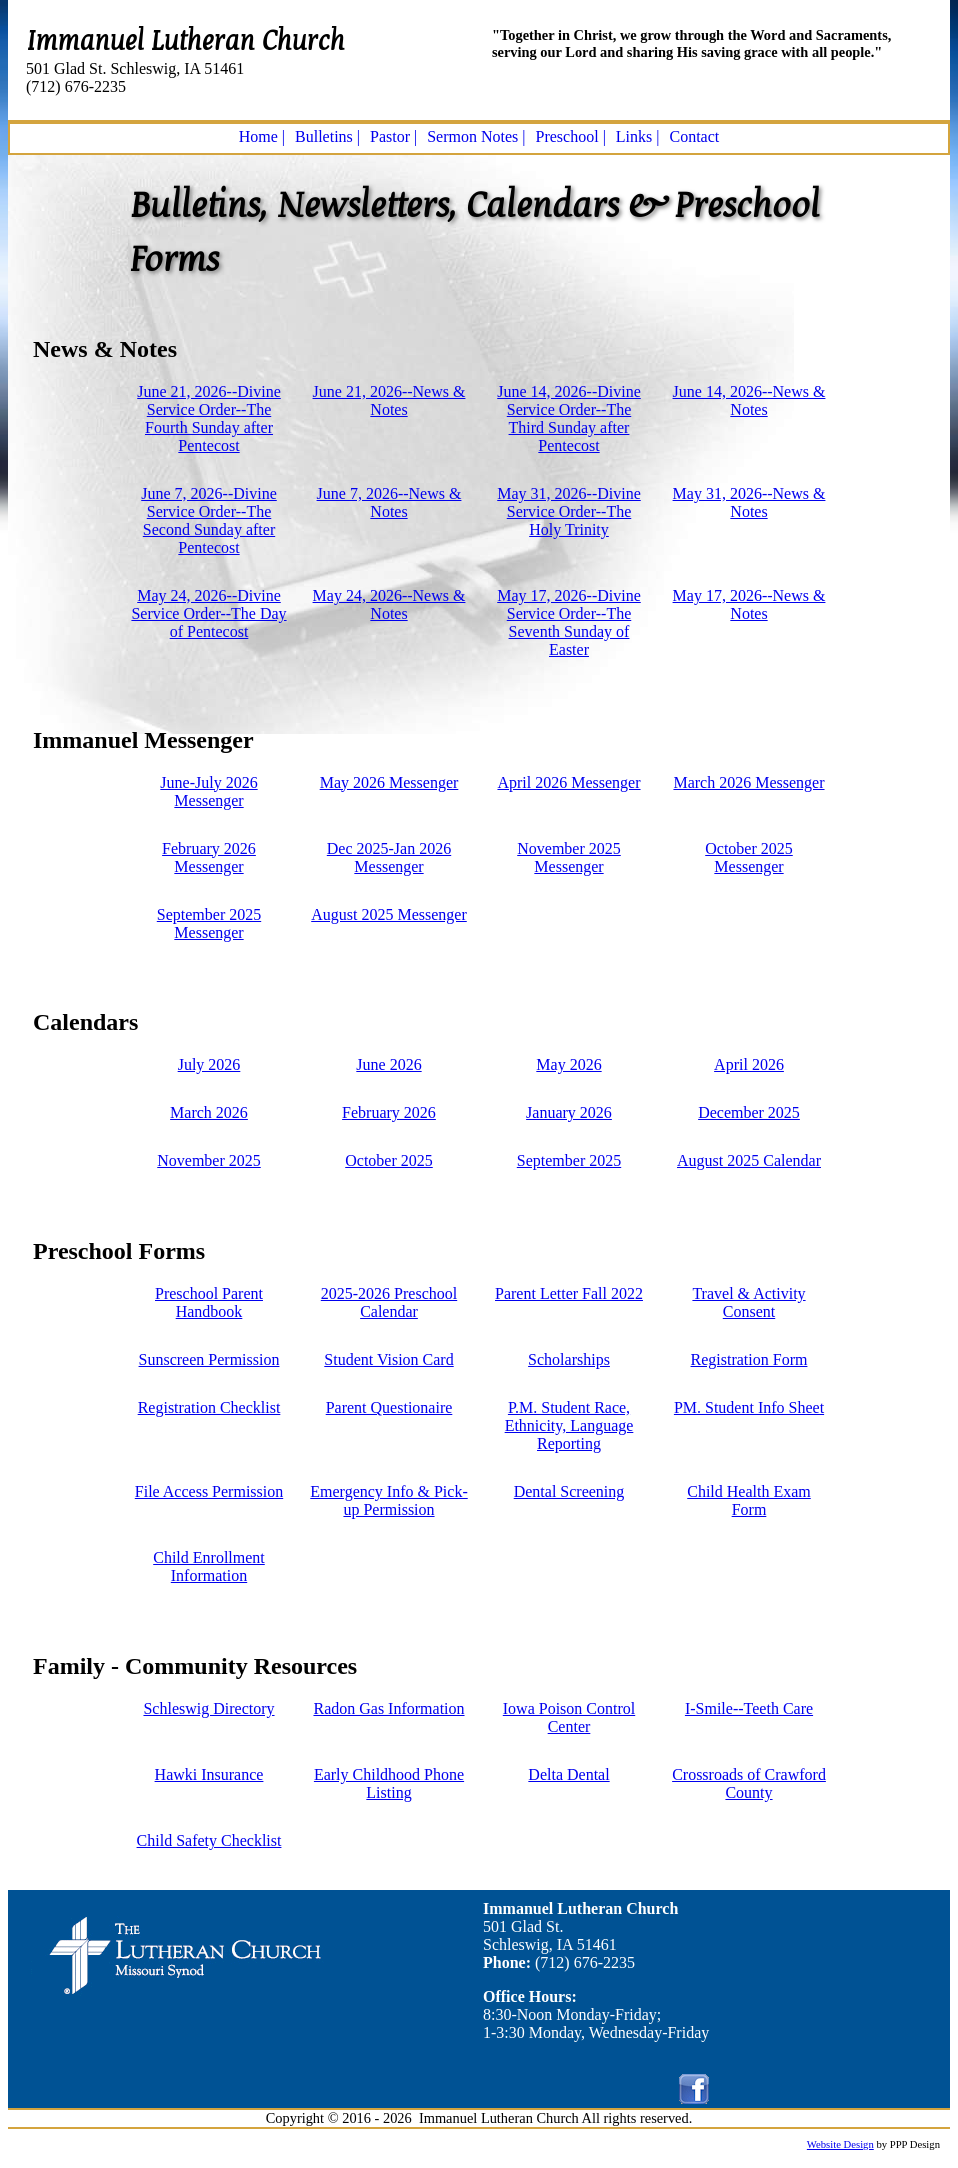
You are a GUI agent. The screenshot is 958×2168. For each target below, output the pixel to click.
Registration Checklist (209, 1407)
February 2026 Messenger (209, 857)
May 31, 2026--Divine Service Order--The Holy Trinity (569, 511)
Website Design (840, 2144)
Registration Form (749, 1359)
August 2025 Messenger (389, 914)
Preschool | (571, 136)
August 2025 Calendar (749, 1160)
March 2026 (209, 1112)
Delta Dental (568, 1774)
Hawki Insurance (209, 1774)
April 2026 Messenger (568, 782)
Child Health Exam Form (749, 1500)
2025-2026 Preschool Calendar (389, 1302)
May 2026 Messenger (389, 782)
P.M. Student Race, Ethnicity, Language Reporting (569, 1425)
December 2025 (749, 1112)
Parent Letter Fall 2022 (569, 1293)
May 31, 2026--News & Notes (749, 502)
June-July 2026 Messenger (208, 791)
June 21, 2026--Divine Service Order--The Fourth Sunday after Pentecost (209, 418)
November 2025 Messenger (569, 857)
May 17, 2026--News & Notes (749, 604)
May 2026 (568, 1064)
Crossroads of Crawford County (749, 1783)
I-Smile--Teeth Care (749, 1708)
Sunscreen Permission (209, 1359)
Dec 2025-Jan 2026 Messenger (389, 857)
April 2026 (749, 1064)
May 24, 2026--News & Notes (389, 604)
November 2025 (209, 1160)
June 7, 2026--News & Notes (389, 502)
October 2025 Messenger (749, 857)
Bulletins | (327, 136)
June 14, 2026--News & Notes (749, 400)
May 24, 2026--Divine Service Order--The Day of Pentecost (208, 613)
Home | (262, 136)
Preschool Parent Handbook (209, 1302)
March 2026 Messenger (748, 782)
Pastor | (393, 136)
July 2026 (209, 1064)
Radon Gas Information (388, 1708)
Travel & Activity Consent (748, 1302)
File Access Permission (209, 1491)
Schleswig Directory (208, 1708)
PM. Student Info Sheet (749, 1407)
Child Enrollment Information (209, 1566)
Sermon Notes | (476, 136)
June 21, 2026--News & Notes (389, 400)
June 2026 (388, 1064)
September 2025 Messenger (209, 923)
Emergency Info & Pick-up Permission (388, 1500)
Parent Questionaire (389, 1407)
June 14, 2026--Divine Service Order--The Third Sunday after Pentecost (569, 418)
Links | (638, 136)
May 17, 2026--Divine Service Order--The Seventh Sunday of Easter (569, 622)
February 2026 (389, 1112)
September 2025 (569, 1160)
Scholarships (569, 1359)
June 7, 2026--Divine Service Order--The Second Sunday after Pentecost (209, 520)
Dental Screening (569, 1491)
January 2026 (569, 1112)
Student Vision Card (388, 1359)
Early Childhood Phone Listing (389, 1783)
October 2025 (389, 1160)
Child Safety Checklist (209, 1840)
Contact (695, 136)
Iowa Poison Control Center (569, 1717)
